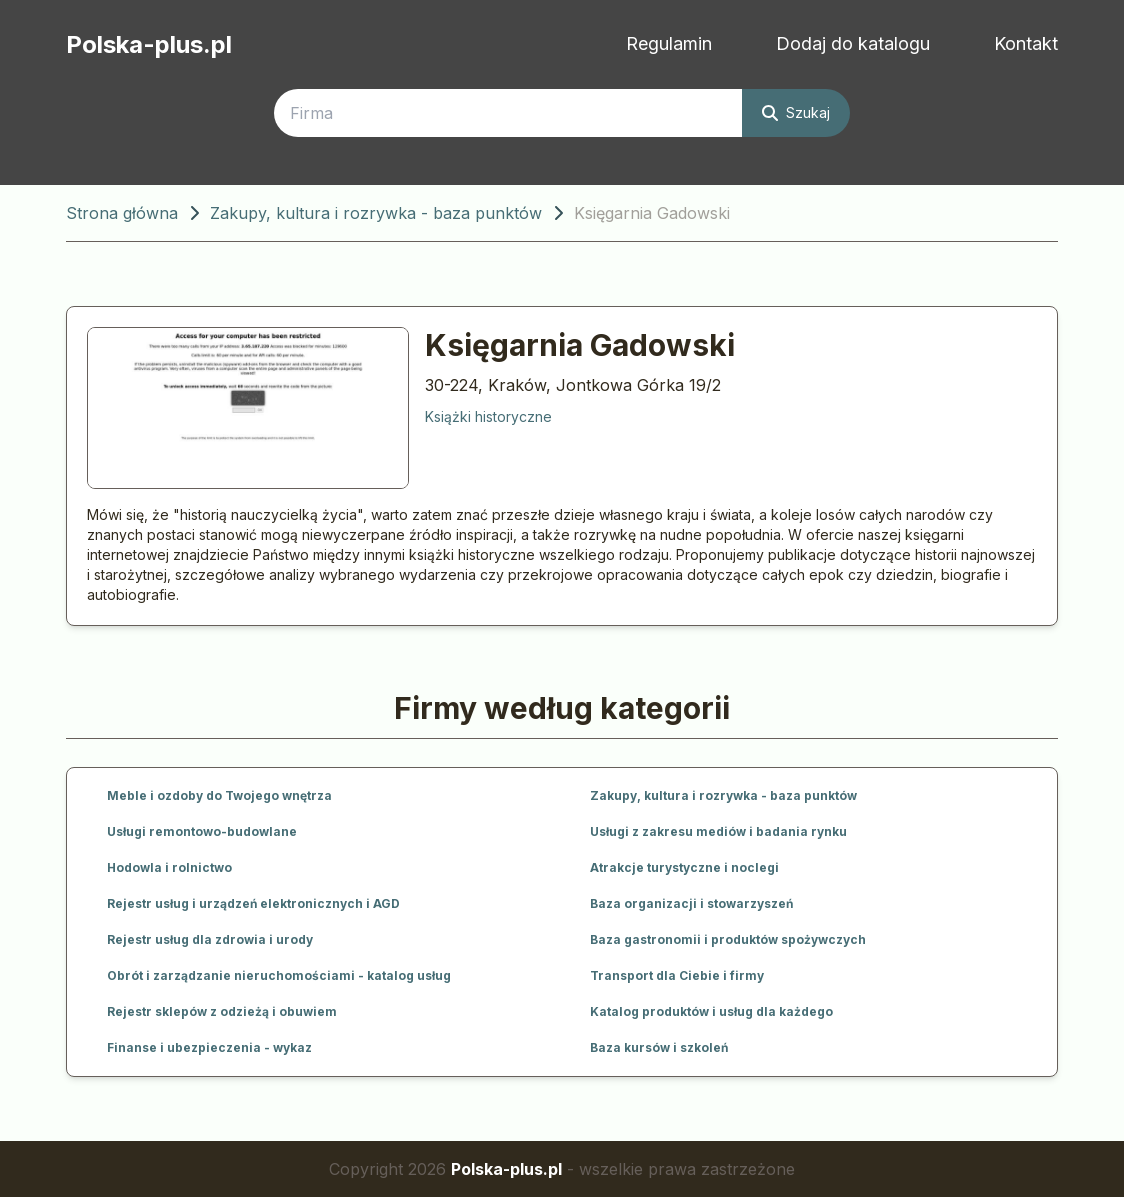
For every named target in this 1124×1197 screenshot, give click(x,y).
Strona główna (122, 213)
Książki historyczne (488, 416)
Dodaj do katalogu (853, 43)
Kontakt (1026, 43)
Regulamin (669, 43)
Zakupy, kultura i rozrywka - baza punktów (376, 213)
